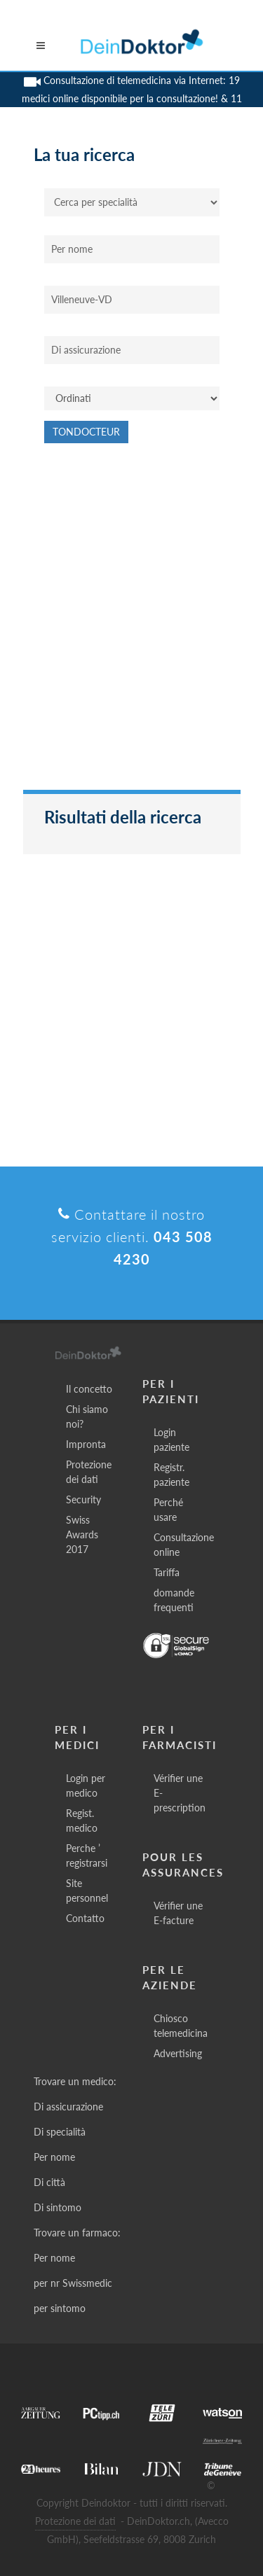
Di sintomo (57, 2207)
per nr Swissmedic (73, 2283)
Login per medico (85, 1785)
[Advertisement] (131, 623)
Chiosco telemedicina (181, 2025)
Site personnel (87, 1890)
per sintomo (60, 2308)
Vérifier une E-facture (178, 1913)
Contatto (85, 1918)
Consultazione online (184, 1544)
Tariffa (167, 1572)
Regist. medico (81, 1820)
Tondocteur (86, 432)
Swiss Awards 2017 (82, 1534)
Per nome (54, 2157)
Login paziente (171, 1439)
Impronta (86, 1444)
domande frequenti (174, 1600)
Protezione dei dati (89, 1471)
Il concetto (89, 1389)
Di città (49, 2182)
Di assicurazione (68, 2106)
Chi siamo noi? (87, 1416)
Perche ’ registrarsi (86, 1855)
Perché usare (168, 1509)
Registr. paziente (171, 1474)
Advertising (178, 2053)
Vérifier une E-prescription (179, 1792)
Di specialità (60, 2132)
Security (83, 1499)
